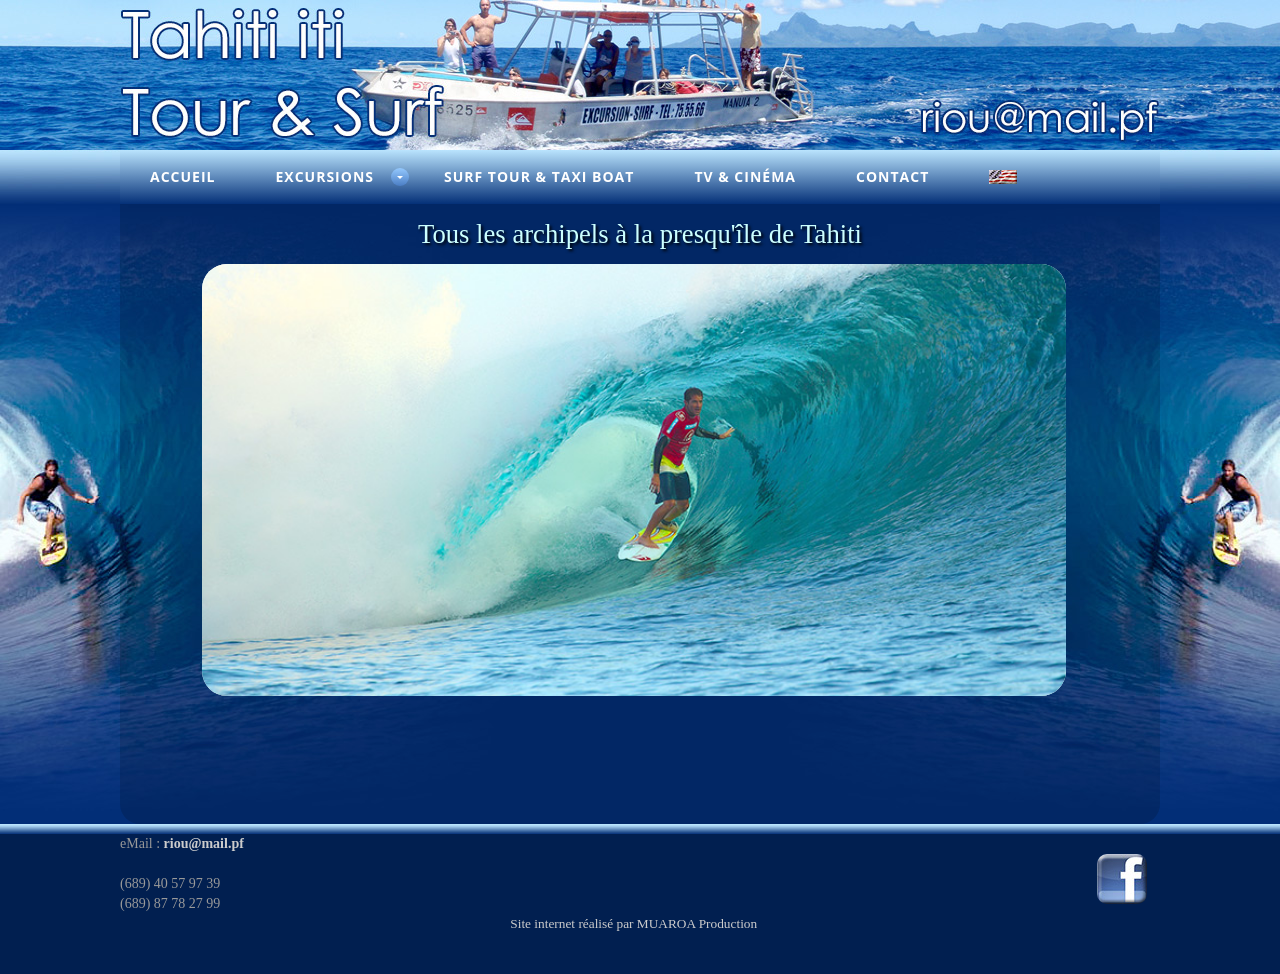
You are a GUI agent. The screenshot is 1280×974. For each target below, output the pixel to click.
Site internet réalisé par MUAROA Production (633, 923)
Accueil (182, 176)
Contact (892, 176)
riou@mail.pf (204, 843)
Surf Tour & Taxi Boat (539, 176)
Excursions (324, 176)
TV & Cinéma (745, 176)
